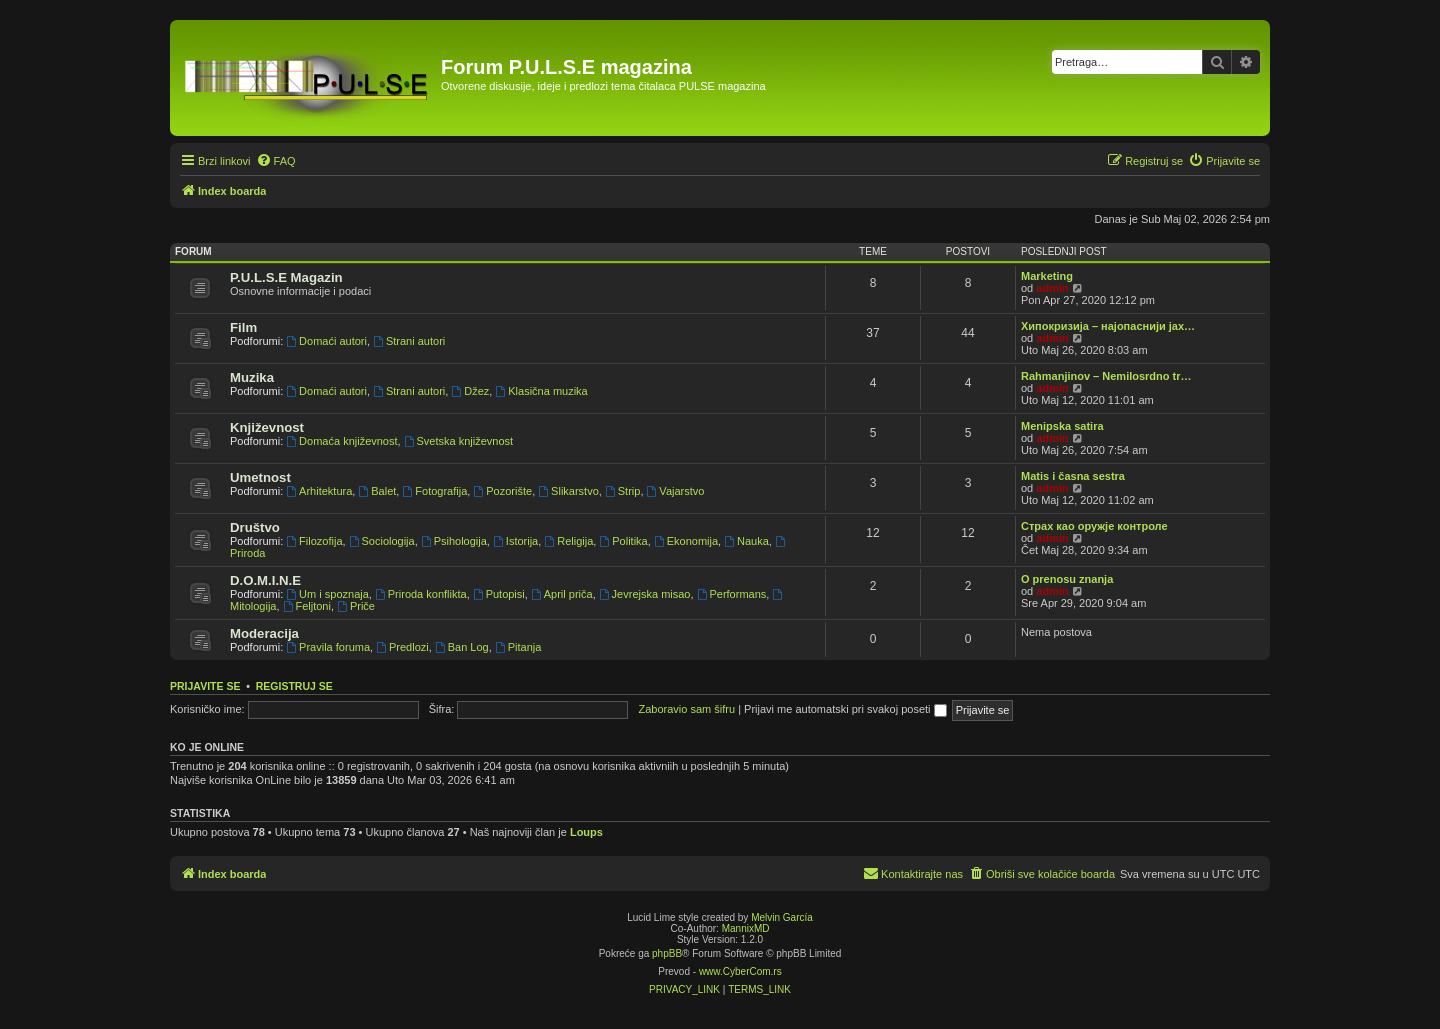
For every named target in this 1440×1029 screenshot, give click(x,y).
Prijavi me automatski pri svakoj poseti (845, 709)
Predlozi (402, 647)
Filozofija (314, 541)
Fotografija (434, 491)
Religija (568, 541)
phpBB (667, 953)
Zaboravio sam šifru (687, 709)
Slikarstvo (568, 491)
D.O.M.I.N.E (265, 580)
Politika (623, 541)
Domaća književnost (341, 441)
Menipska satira (1062, 426)
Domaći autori (326, 341)
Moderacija (264, 633)
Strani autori (409, 341)
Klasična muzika (541, 391)
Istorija (515, 541)
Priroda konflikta (421, 594)
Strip (622, 491)
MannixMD (746, 928)
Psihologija (454, 541)
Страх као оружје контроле (1094, 526)
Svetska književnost (458, 441)
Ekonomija (686, 541)
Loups (586, 832)
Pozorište (502, 491)
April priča (562, 594)
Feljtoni (307, 606)
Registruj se (294, 686)
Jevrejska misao (645, 594)
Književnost (267, 427)
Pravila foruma (328, 647)
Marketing (1047, 276)
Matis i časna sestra (1073, 476)
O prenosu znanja (1067, 579)
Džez (470, 391)
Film (243, 327)
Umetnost (260, 477)
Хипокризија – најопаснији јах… (1108, 326)
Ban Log (462, 647)
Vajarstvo (676, 491)
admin (1052, 288)
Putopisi (499, 594)
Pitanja (518, 647)
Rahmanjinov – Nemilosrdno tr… (1106, 376)
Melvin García (782, 917)
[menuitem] (276, 161)
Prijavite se (205, 686)
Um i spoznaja (327, 594)
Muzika (252, 377)
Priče (356, 606)
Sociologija (382, 541)
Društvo (255, 527)
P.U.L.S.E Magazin (286, 277)
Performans (732, 594)
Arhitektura (319, 491)
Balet (377, 491)
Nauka (746, 541)
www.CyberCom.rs (740, 971)
